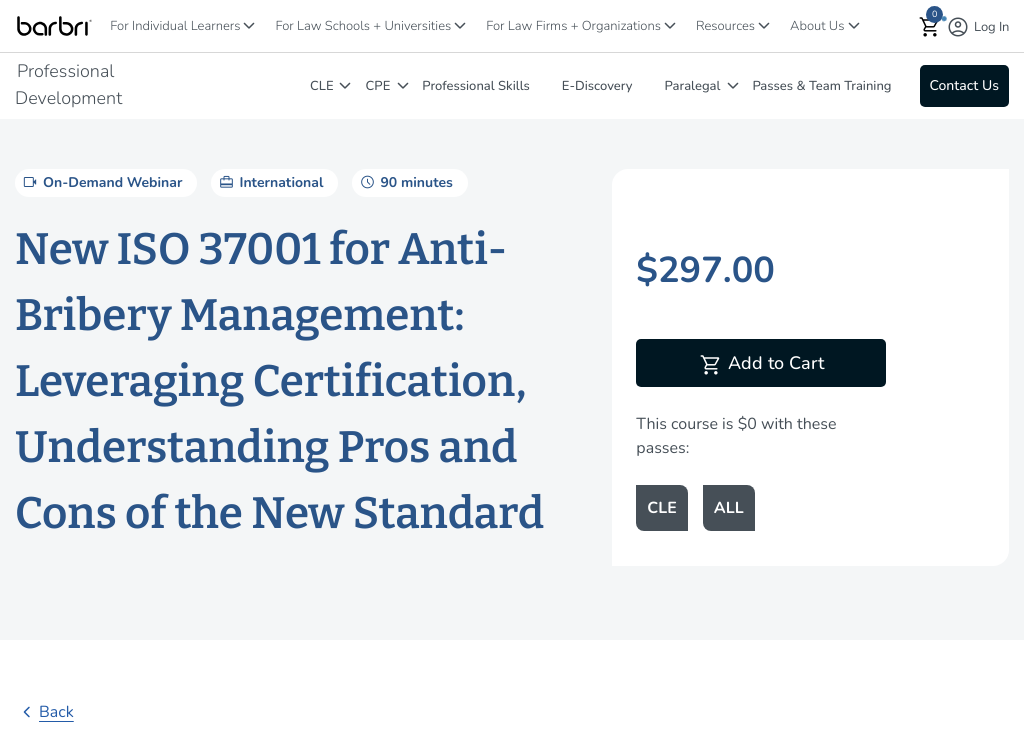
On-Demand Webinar (101, 182)
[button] (930, 26)
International (269, 182)
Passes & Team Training (821, 86)
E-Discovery (597, 86)
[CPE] (403, 85)
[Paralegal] (733, 85)
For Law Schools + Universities (363, 26)
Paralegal (693, 86)
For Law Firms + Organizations (573, 26)
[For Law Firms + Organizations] (670, 25)
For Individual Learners (175, 26)
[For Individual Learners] (249, 25)
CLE (322, 86)
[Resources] (764, 25)
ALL (729, 508)
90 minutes (404, 182)
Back (44, 712)
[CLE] (345, 85)
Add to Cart (761, 365)
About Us (817, 26)
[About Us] (854, 25)
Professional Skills (476, 86)
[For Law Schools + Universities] (460, 25)
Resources (725, 26)
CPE (378, 86)
